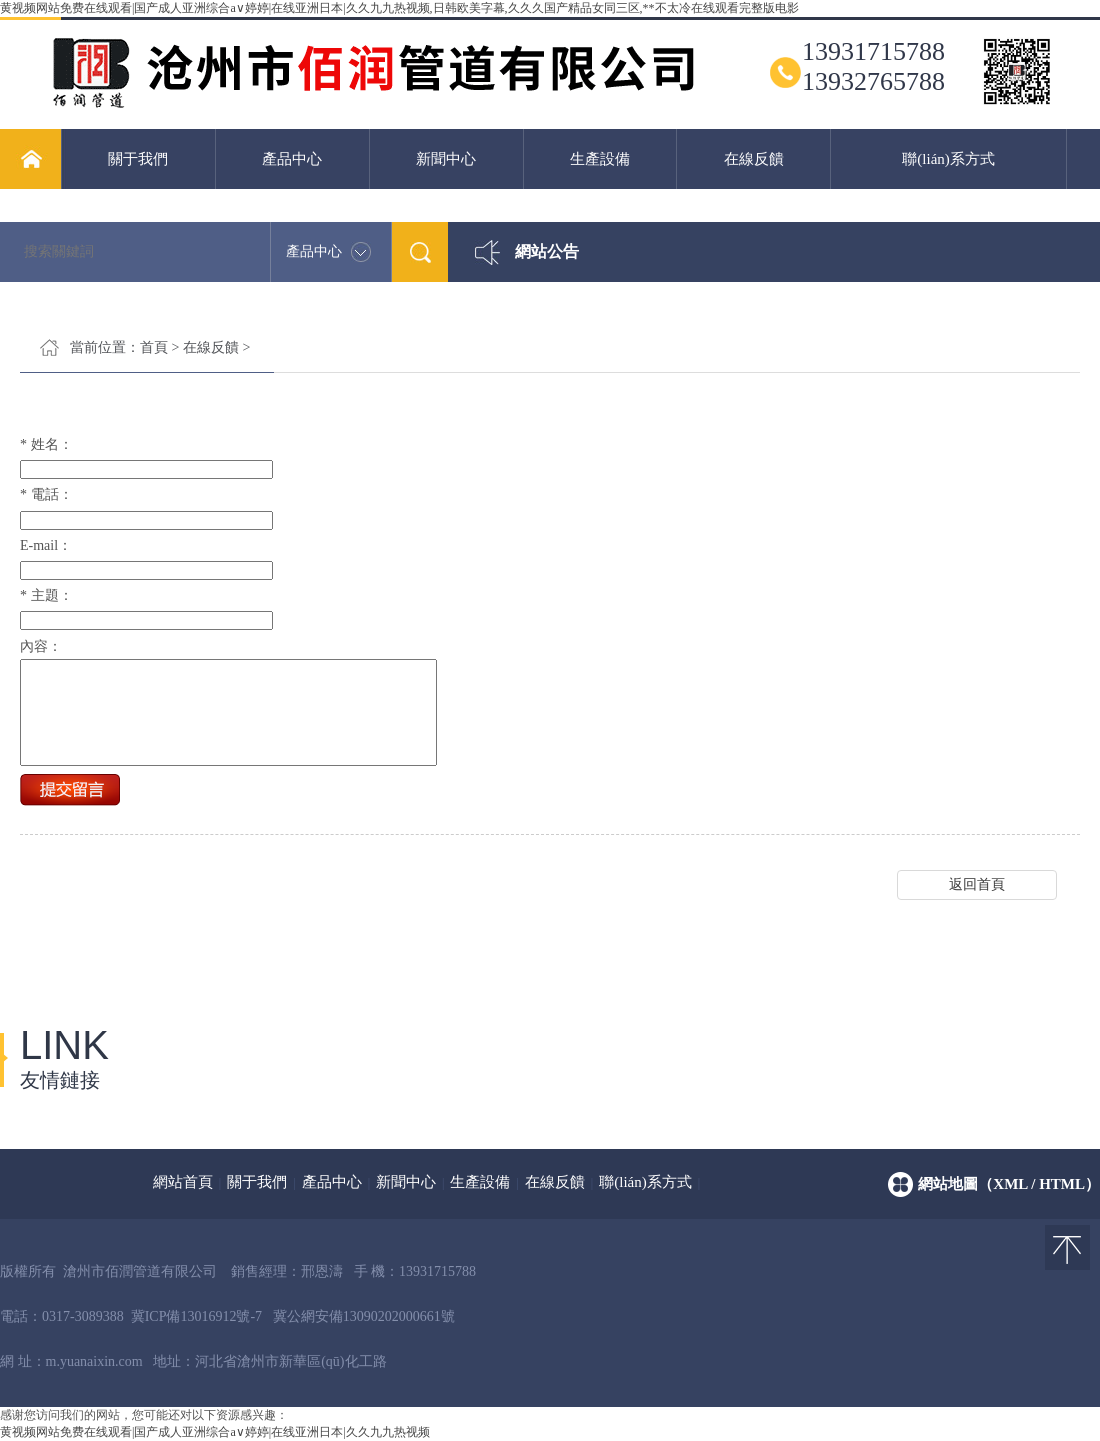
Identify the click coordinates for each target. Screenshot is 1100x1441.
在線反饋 (754, 159)
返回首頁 (977, 905)
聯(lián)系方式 (948, 159)
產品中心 (292, 159)
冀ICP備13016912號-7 (196, 1316)
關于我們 (138, 159)
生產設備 (600, 159)
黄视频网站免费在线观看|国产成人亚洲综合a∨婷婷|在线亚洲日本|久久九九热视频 (215, 1432)
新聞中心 (446, 159)
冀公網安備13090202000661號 (364, 1316)
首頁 (154, 347)
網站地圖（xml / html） (1009, 1184)
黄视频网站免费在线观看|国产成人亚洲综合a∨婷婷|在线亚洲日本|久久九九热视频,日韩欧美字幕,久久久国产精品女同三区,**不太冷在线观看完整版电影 (399, 8)
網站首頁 (183, 1182)
